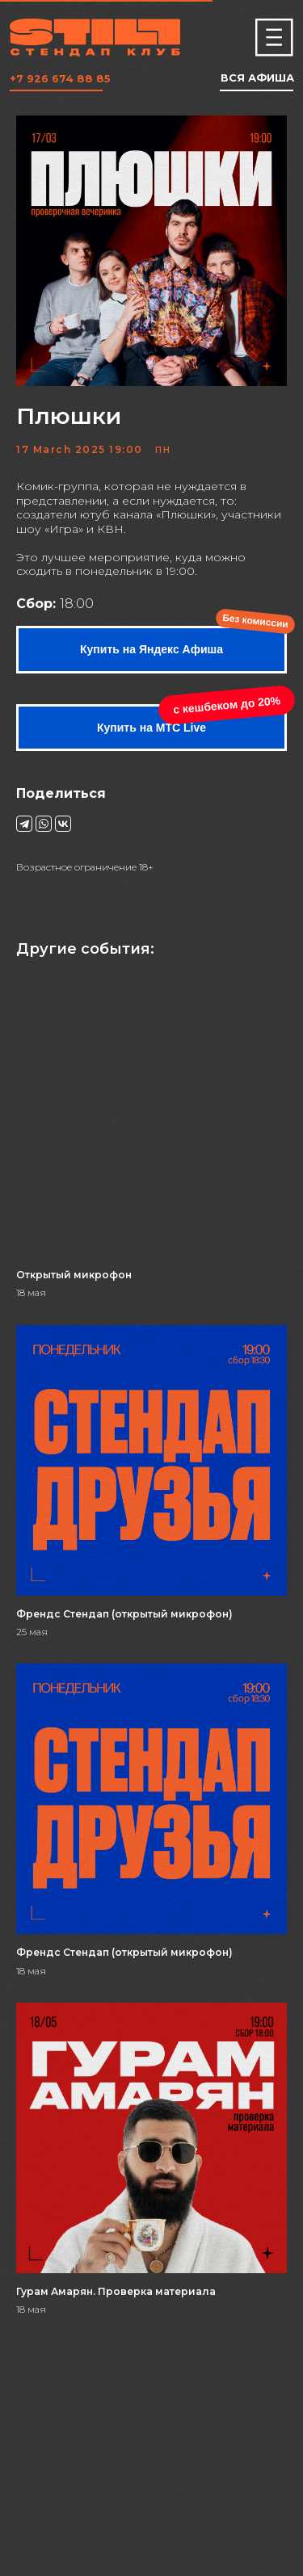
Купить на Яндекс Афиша (151, 649)
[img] (274, 38)
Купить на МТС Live (151, 727)
